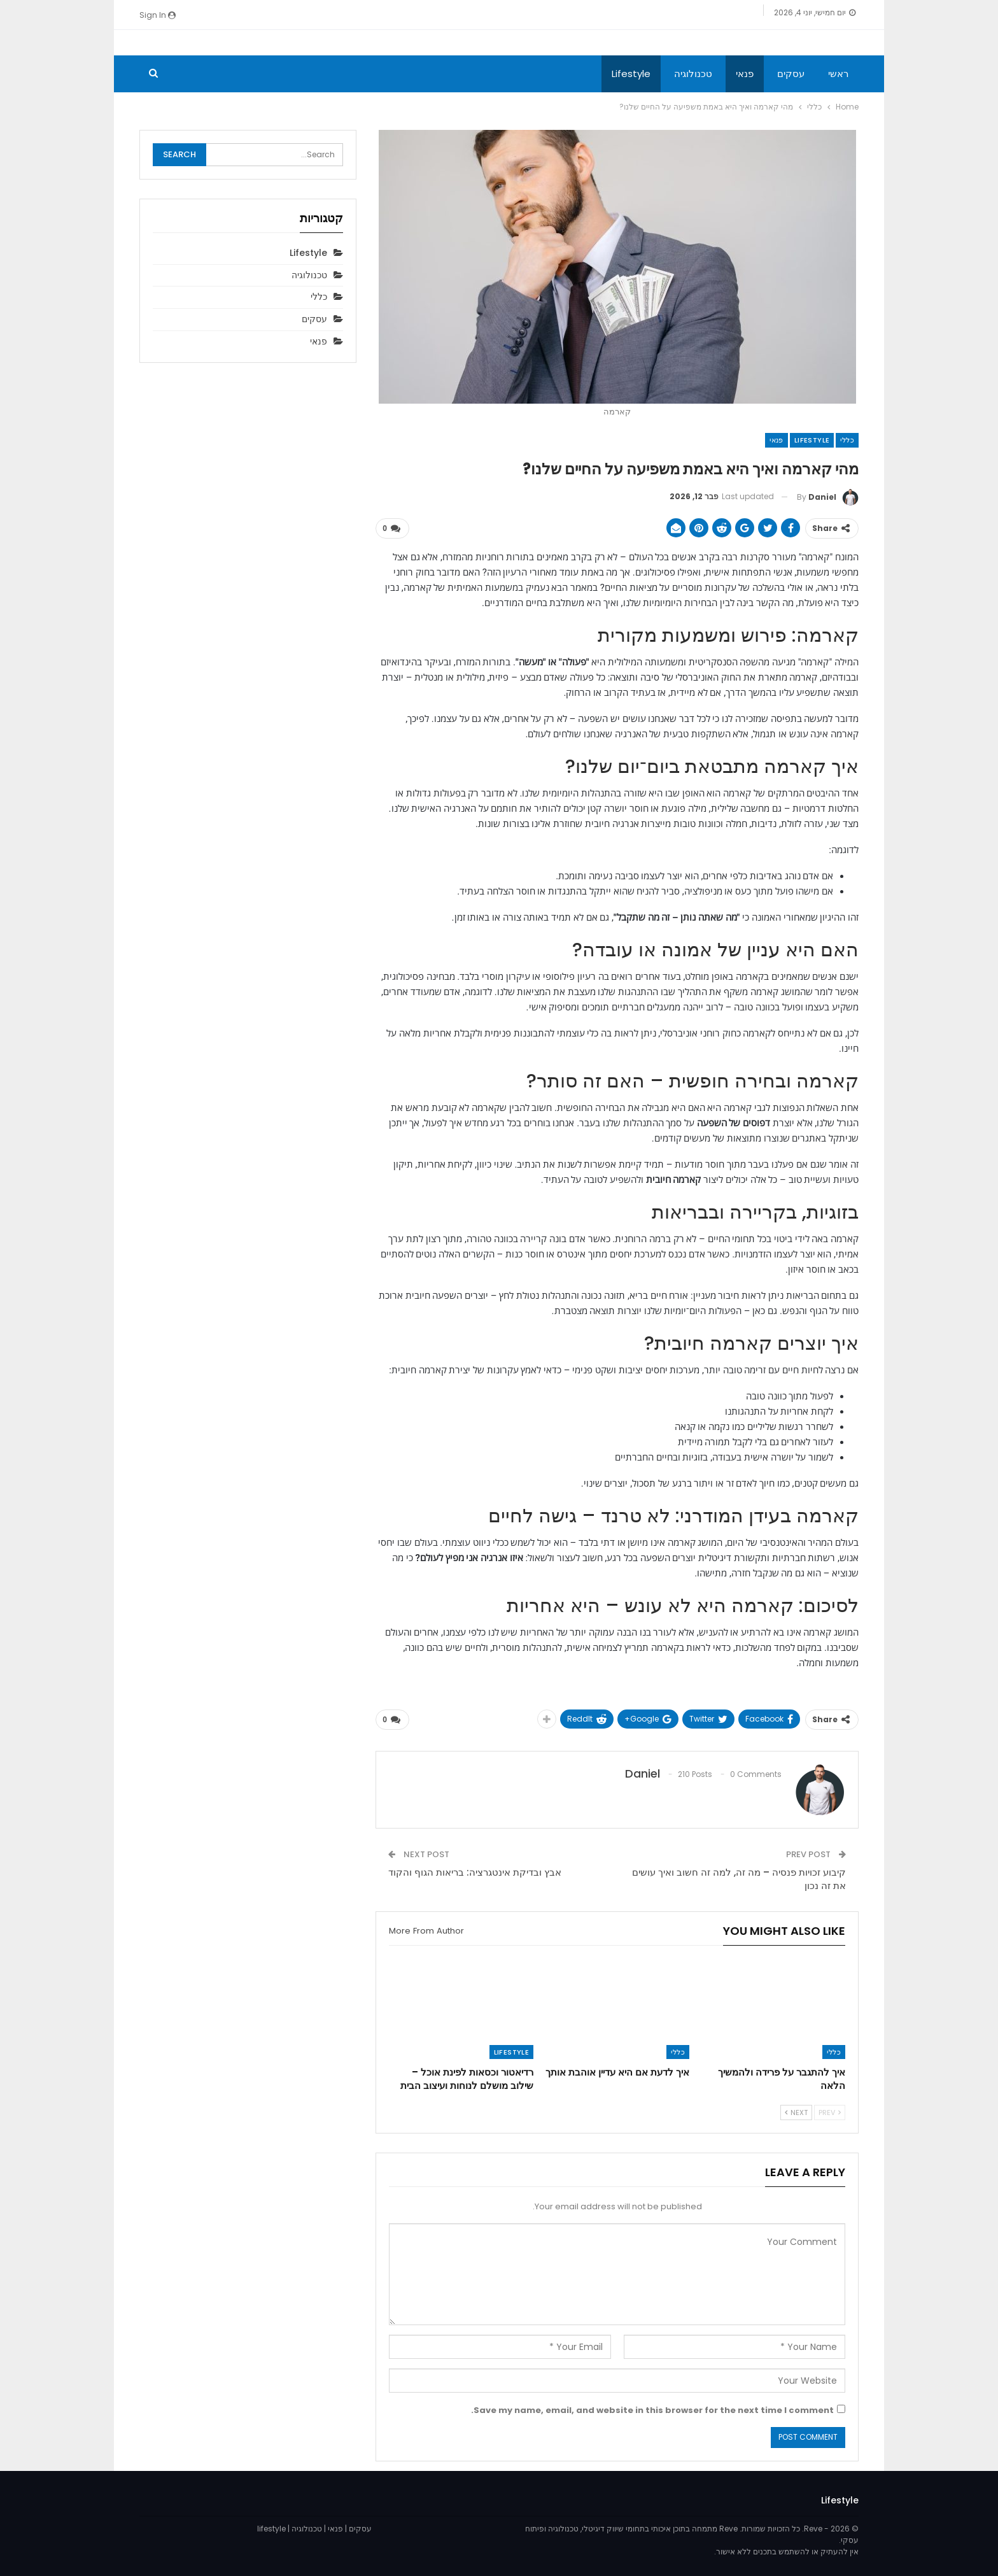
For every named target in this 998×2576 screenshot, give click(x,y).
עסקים (791, 73)
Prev (830, 2112)
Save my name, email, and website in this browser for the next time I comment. (652, 2409)
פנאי (745, 73)
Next (796, 2112)
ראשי (838, 73)
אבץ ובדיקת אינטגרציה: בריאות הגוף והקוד (474, 1871)
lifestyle (271, 2528)
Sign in (157, 15)
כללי (847, 440)
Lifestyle (631, 73)
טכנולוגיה (693, 73)
